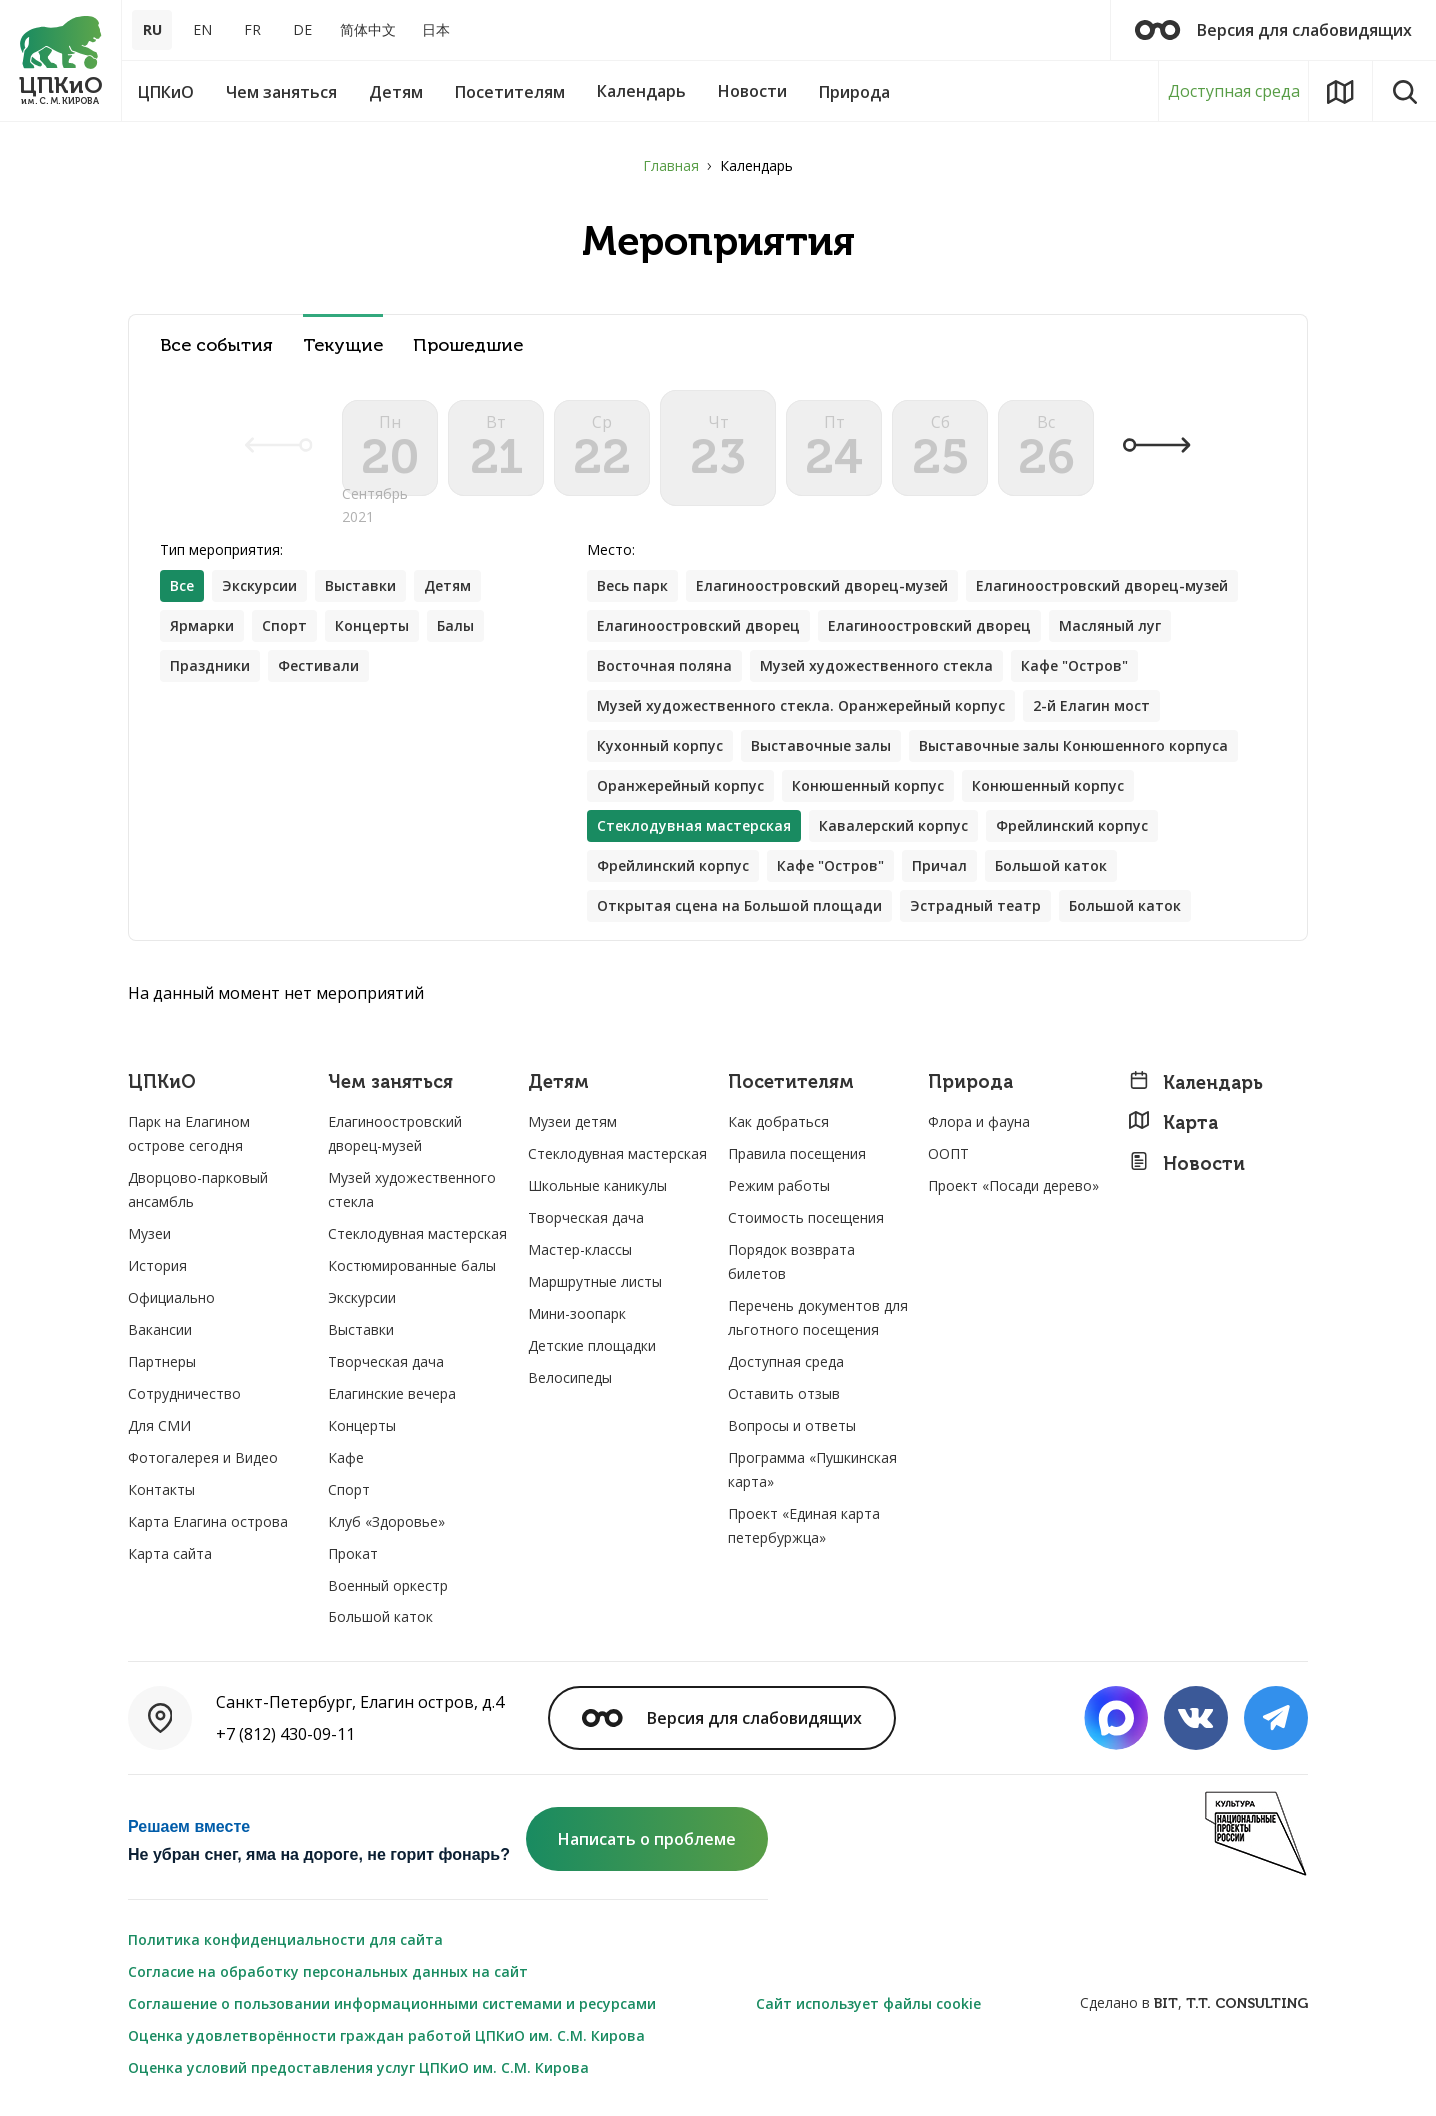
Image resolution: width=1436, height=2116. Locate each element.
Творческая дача (386, 1361)
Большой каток (1051, 865)
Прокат (353, 1553)
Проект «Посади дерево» (1013, 1185)
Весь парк (632, 585)
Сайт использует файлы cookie (868, 2003)
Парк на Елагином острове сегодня (189, 1133)
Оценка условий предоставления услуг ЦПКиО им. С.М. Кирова (358, 2067)
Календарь (1195, 1082)
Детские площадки (592, 1345)
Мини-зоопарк (577, 1313)
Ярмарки (202, 625)
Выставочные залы (821, 745)
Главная (671, 165)
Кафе (346, 1457)
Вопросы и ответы (792, 1425)
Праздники (210, 665)
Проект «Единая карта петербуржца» (804, 1525)
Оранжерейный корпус (680, 785)
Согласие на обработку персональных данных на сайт (328, 1971)
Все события (216, 345)
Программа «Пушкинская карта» (812, 1469)
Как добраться (778, 1121)
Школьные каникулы (597, 1185)
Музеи (149, 1233)
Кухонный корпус (660, 745)
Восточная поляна (664, 665)
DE (302, 29)
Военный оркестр (388, 1585)
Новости (1186, 1163)
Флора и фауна (979, 1121)
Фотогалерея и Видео (203, 1457)
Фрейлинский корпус (1072, 825)
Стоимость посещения (806, 1217)
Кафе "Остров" (1074, 665)
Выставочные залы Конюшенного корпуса (1073, 745)
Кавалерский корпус (893, 825)
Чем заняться (390, 1082)
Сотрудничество (184, 1393)
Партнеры (162, 1361)
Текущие (343, 345)
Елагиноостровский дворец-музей (822, 585)
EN (202, 29)
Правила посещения (797, 1153)
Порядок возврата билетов (791, 1261)
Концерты (372, 625)
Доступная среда (1234, 91)
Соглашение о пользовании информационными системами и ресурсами (392, 2003)
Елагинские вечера (392, 1393)
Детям (447, 585)
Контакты (161, 1489)
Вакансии (160, 1329)
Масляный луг (1110, 625)
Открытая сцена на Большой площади (739, 905)
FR (252, 29)
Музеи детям (572, 1121)
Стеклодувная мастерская (417, 1233)
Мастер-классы (580, 1249)
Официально (171, 1297)
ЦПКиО (162, 1082)
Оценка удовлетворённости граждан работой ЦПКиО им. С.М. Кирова (386, 2035)
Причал (939, 865)
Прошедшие (468, 345)
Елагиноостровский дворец (698, 625)
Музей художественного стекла (876, 665)
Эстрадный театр (975, 905)
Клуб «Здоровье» (386, 1521)
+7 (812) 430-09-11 (285, 1734)
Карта (1173, 1122)
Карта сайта (170, 1553)
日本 (436, 29)
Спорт (284, 625)
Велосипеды (570, 1377)
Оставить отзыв (784, 1393)
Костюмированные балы (412, 1265)
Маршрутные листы (595, 1281)
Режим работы (779, 1185)
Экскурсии (259, 585)
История (157, 1265)
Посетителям (791, 1082)
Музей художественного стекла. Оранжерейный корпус (801, 705)
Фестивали (318, 665)
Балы (455, 625)
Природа (970, 1082)
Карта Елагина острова (208, 1521)
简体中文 (368, 29)
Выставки (360, 585)
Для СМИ (159, 1425)
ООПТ (948, 1153)
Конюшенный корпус (868, 785)
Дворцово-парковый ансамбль (198, 1189)
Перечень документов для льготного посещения (818, 1317)
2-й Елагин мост (1091, 705)
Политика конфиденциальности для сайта (285, 1939)
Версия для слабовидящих (1273, 30)
